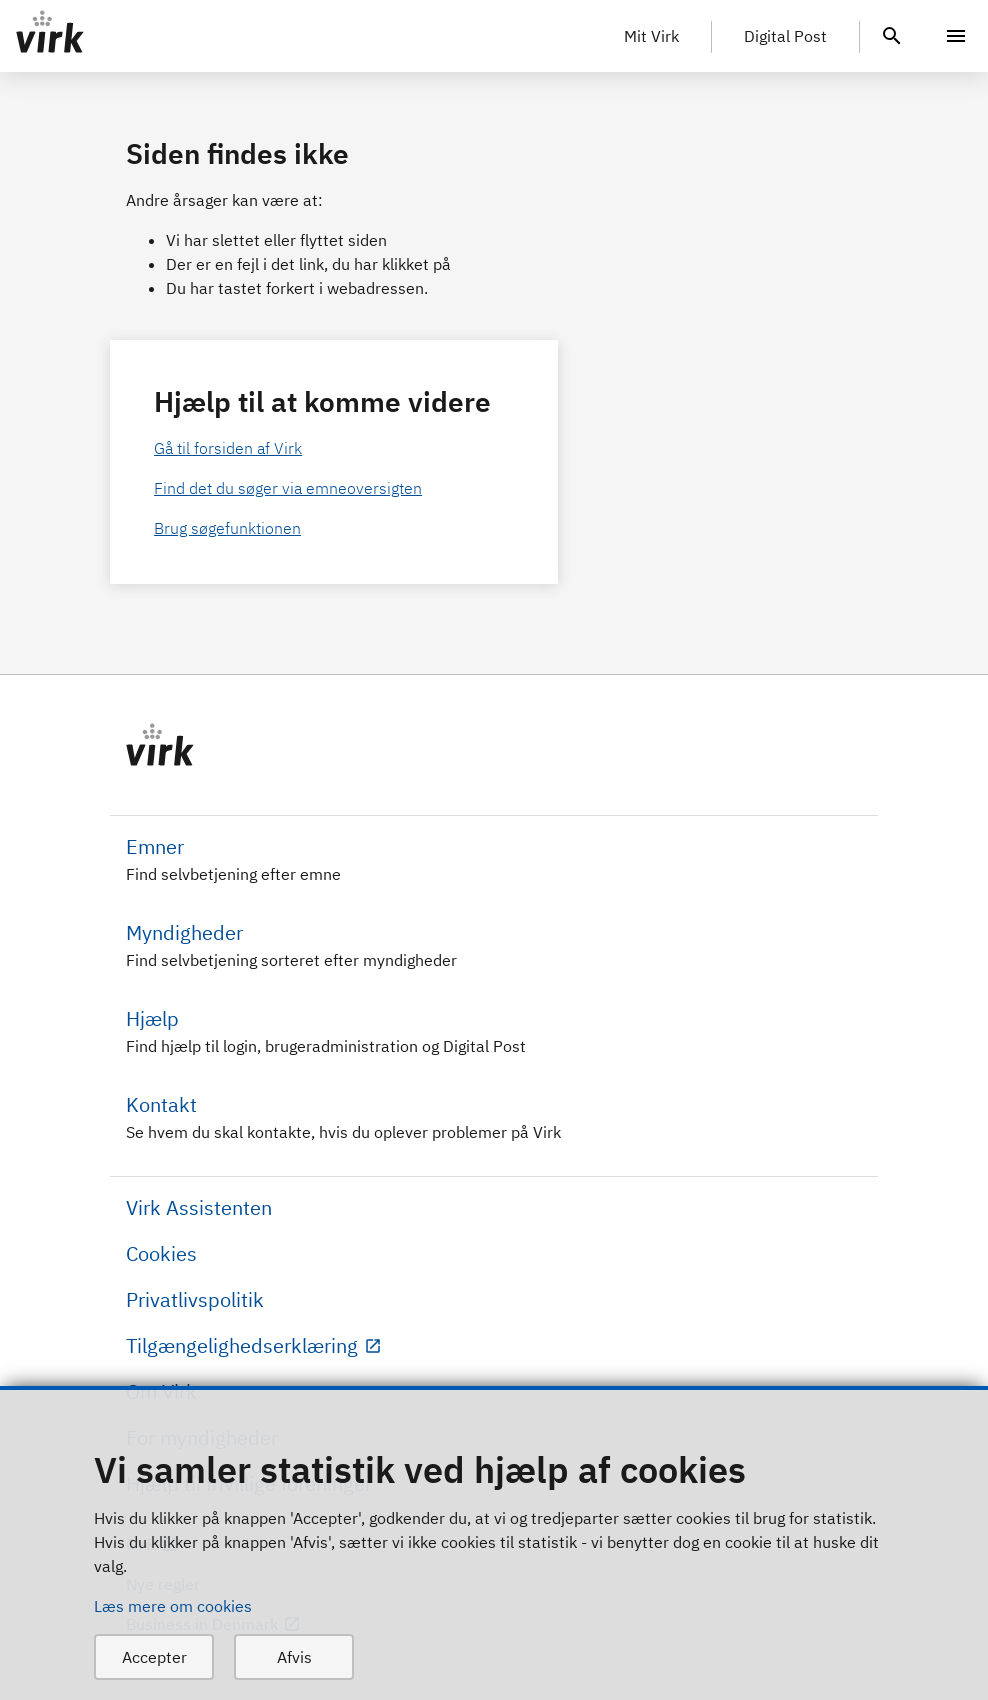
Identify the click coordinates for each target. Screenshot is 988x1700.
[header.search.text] (892, 34)
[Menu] (956, 36)
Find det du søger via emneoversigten (288, 488)
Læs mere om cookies (173, 1606)
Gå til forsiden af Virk (228, 448)
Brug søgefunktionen (227, 528)
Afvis (294, 1657)
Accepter (154, 1657)
